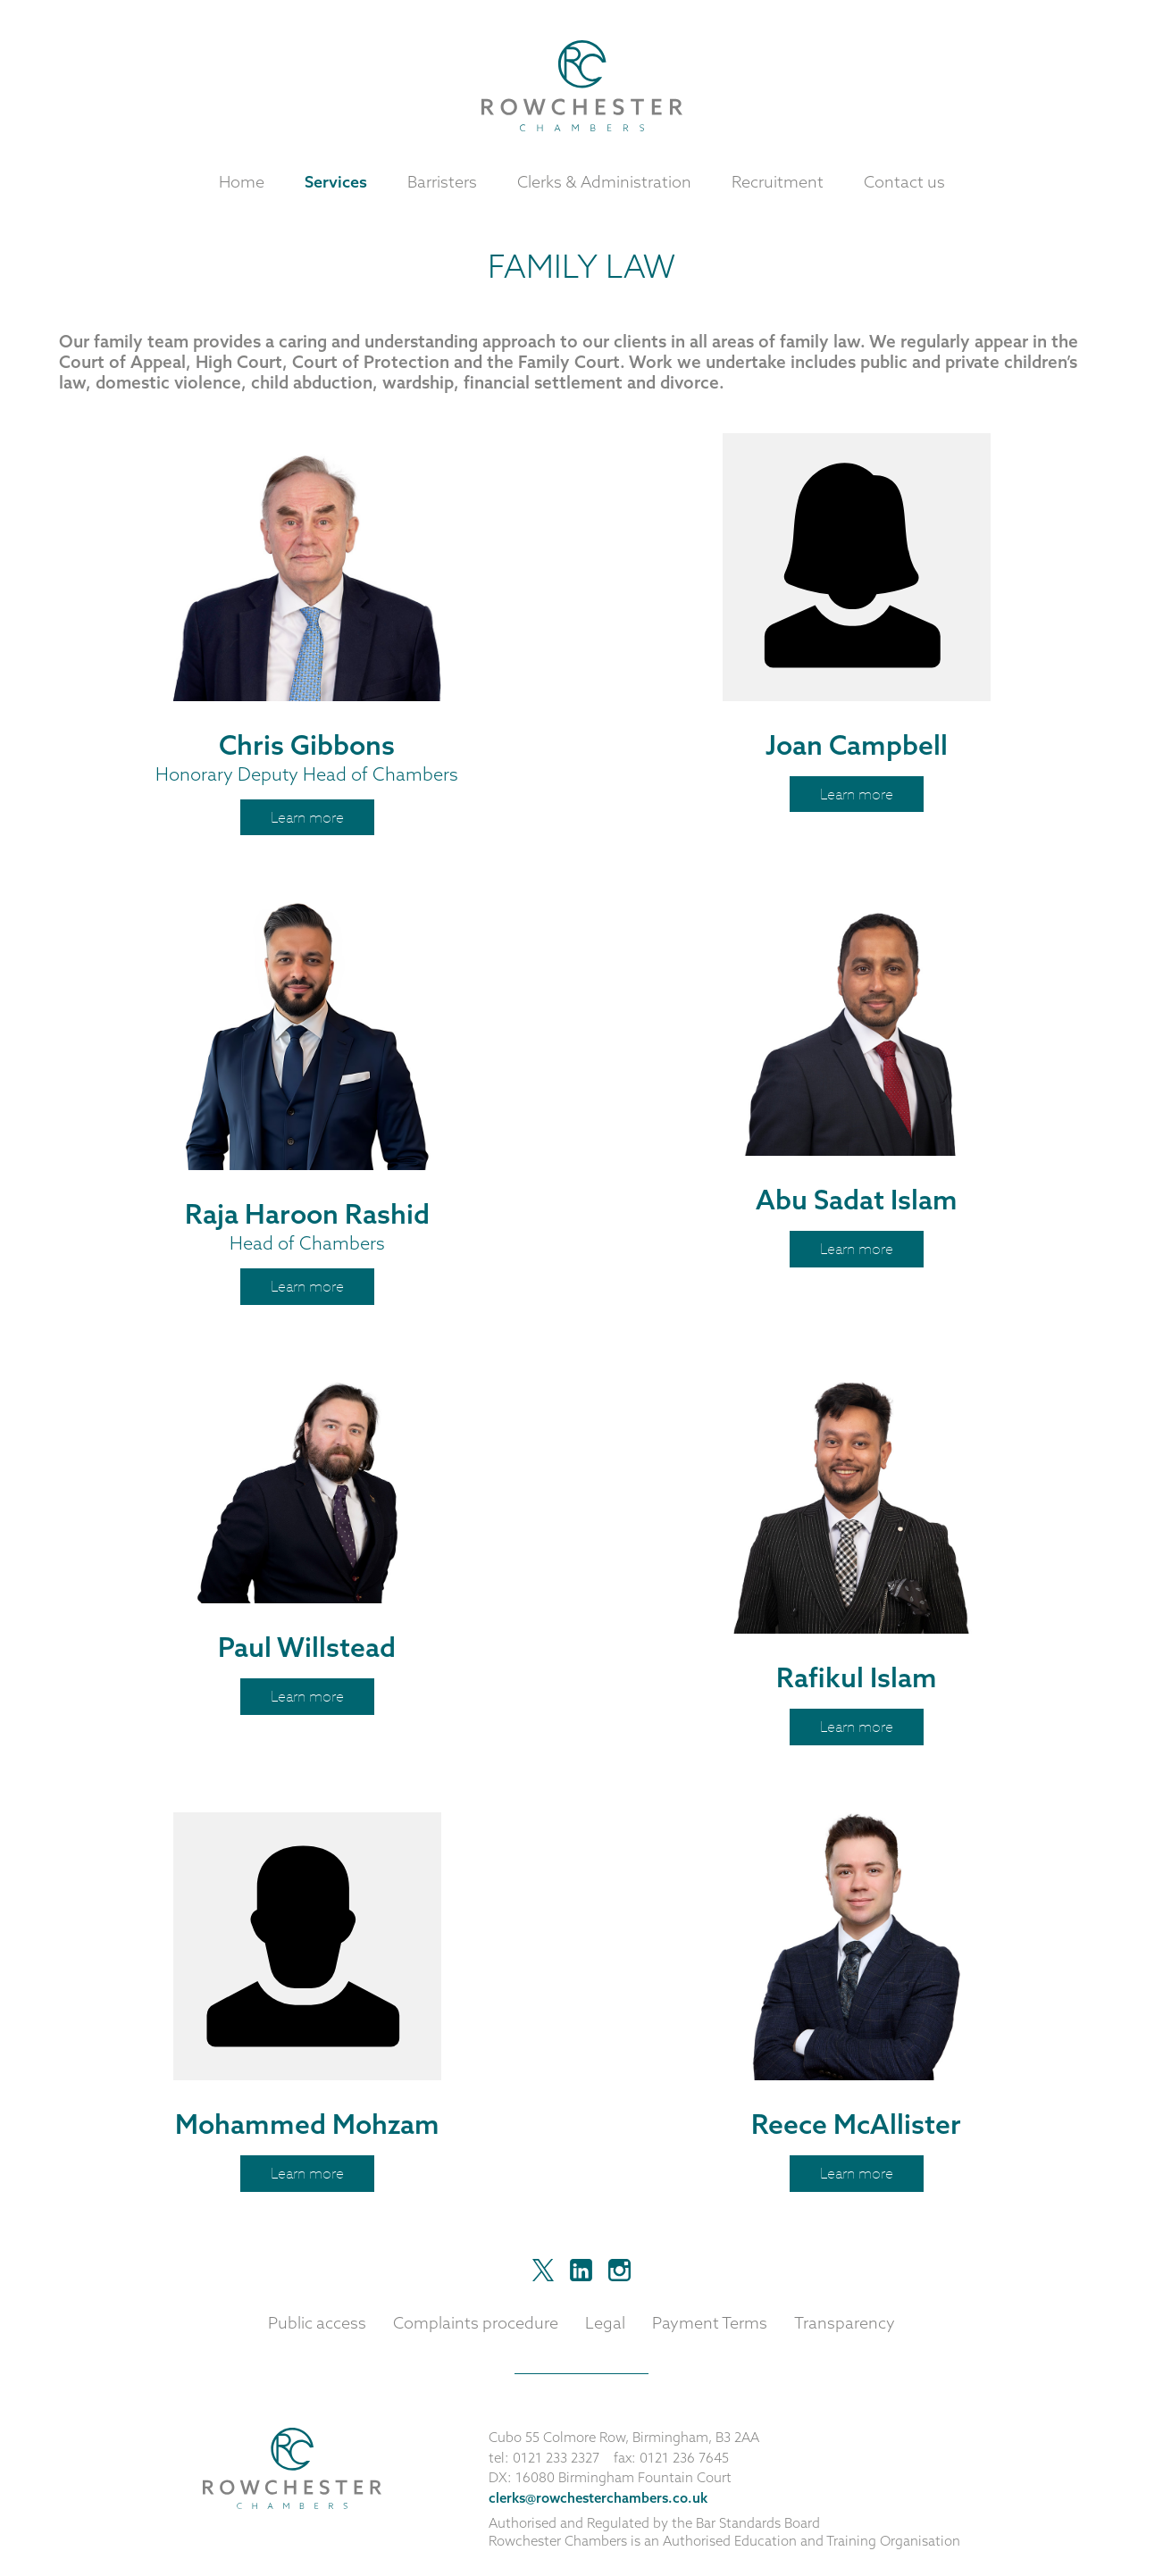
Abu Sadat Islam (857, 1200)
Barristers (442, 181)
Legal (605, 2323)
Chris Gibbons (307, 745)
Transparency (844, 2323)
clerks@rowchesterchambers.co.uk (598, 2497)
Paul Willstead (307, 1647)
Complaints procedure (475, 2323)
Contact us (904, 181)
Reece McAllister (856, 2124)
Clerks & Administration (604, 181)
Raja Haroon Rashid (307, 1214)
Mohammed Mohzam (307, 2124)
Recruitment (778, 181)
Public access (317, 2323)
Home (241, 181)
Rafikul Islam (856, 1677)
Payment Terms (709, 2323)
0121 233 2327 (556, 2457)
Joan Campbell (857, 745)
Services (336, 181)
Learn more (307, 817)
